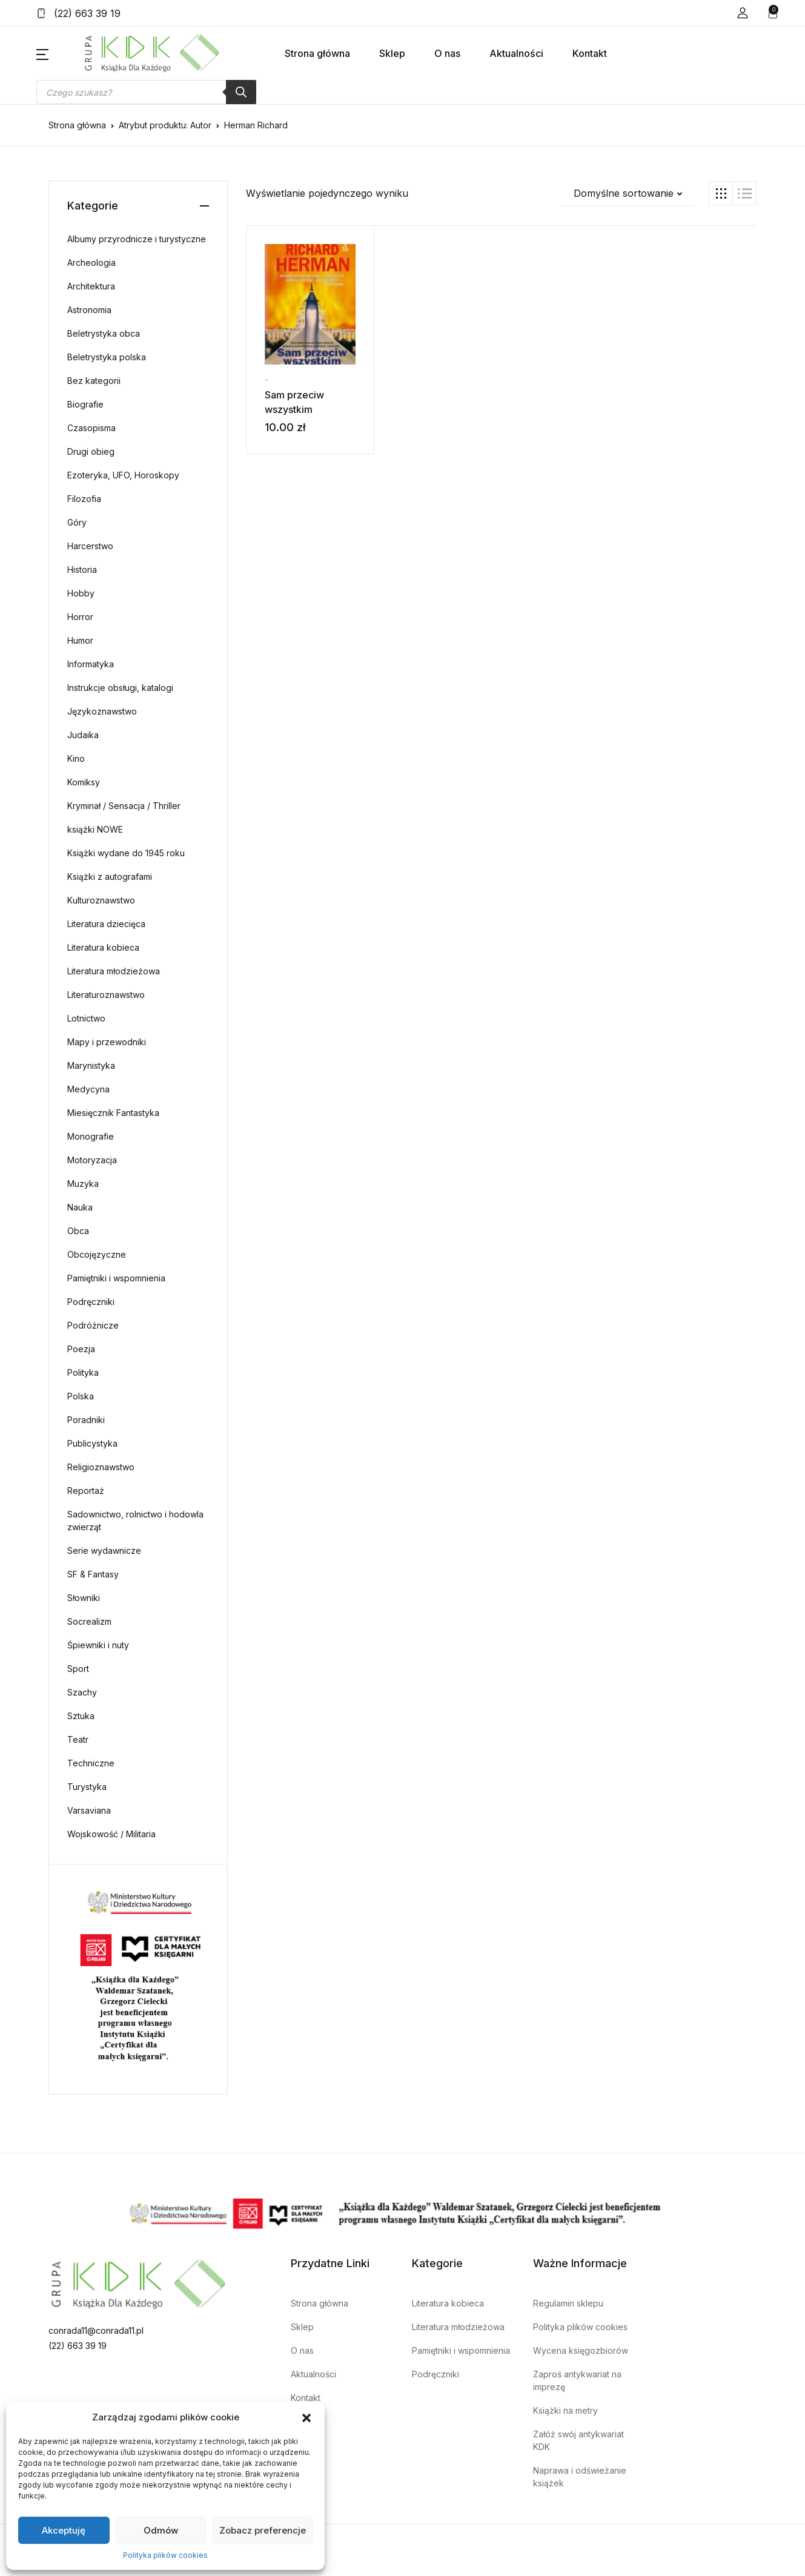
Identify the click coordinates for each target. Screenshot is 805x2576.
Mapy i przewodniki (106, 1042)
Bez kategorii (94, 380)
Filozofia (84, 499)
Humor (80, 640)
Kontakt (589, 53)
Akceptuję (63, 2530)
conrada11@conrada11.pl (96, 2330)
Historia (82, 569)
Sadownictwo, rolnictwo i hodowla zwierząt (135, 1520)
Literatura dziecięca (106, 924)
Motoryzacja (92, 1160)
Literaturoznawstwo (106, 994)
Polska (80, 1396)
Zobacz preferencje (262, 2530)
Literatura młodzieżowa (113, 971)
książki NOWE (95, 829)
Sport (78, 1668)
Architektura (91, 286)
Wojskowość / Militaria (111, 1834)
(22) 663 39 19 (78, 13)
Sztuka (80, 1716)
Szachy (82, 1692)
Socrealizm (89, 1621)
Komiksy (83, 782)
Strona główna (317, 53)
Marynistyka (91, 1065)
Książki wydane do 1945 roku (126, 853)
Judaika (83, 735)
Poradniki (86, 1420)
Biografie (85, 404)
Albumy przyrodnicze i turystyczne (136, 239)
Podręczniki (90, 1301)
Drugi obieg (90, 451)
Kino (76, 758)
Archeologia (91, 262)
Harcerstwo (90, 546)
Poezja (81, 1349)
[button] (306, 2417)
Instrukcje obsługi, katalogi (120, 687)
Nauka (80, 1207)
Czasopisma (91, 428)
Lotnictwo (86, 1018)
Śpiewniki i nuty (98, 1645)
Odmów (161, 2530)
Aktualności (516, 53)
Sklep (392, 53)
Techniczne (90, 1763)
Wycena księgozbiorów (580, 2350)
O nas (447, 53)
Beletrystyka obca (103, 333)
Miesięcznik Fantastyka (113, 1113)
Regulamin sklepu (568, 2303)
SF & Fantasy (93, 1574)
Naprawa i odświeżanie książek (579, 2476)
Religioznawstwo (100, 1467)
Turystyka (87, 1787)
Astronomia (89, 310)
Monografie (90, 1136)
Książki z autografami (109, 876)
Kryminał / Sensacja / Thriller (124, 806)
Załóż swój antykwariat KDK (578, 2440)
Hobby (80, 593)
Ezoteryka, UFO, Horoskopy (123, 475)
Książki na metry (565, 2410)
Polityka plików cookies (165, 2555)
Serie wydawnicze (104, 1550)
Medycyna (88, 1089)
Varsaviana (89, 1810)
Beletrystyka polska (106, 357)
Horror (80, 617)
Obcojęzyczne (96, 1254)
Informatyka (90, 664)
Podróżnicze (93, 1325)
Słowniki (83, 1598)
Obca (78, 1231)
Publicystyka (92, 1443)
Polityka (83, 1372)
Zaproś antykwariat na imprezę (577, 2380)
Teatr (77, 1739)
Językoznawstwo (102, 711)
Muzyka (83, 1183)
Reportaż (85, 1490)
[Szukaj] (241, 92)
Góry (77, 522)
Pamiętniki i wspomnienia (116, 1278)
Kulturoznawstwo (101, 900)
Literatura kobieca (103, 947)
